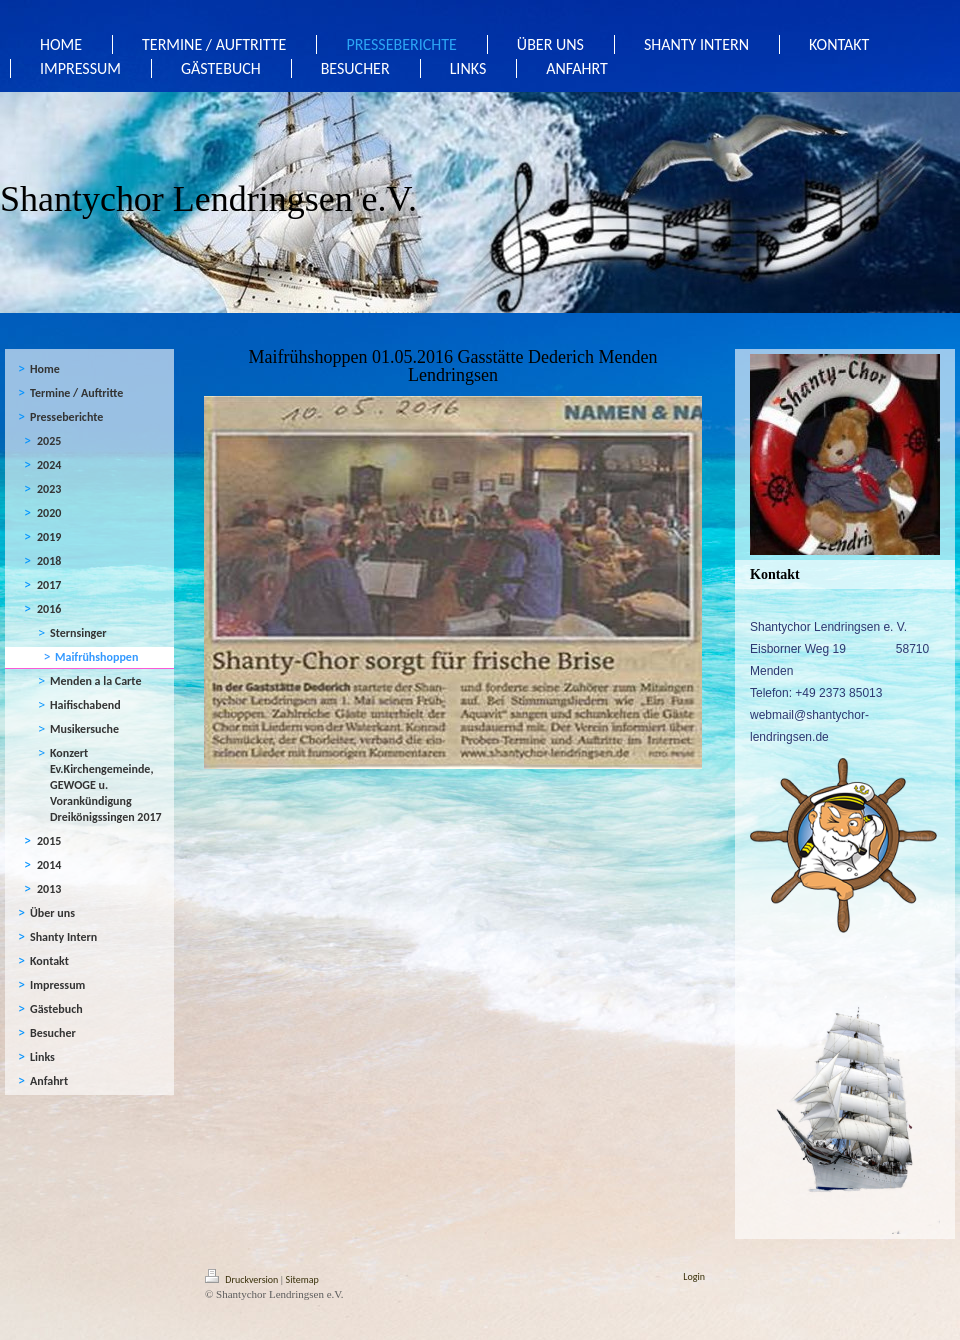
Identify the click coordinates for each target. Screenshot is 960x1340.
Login (694, 1276)
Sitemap (302, 1279)
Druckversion (243, 1279)
